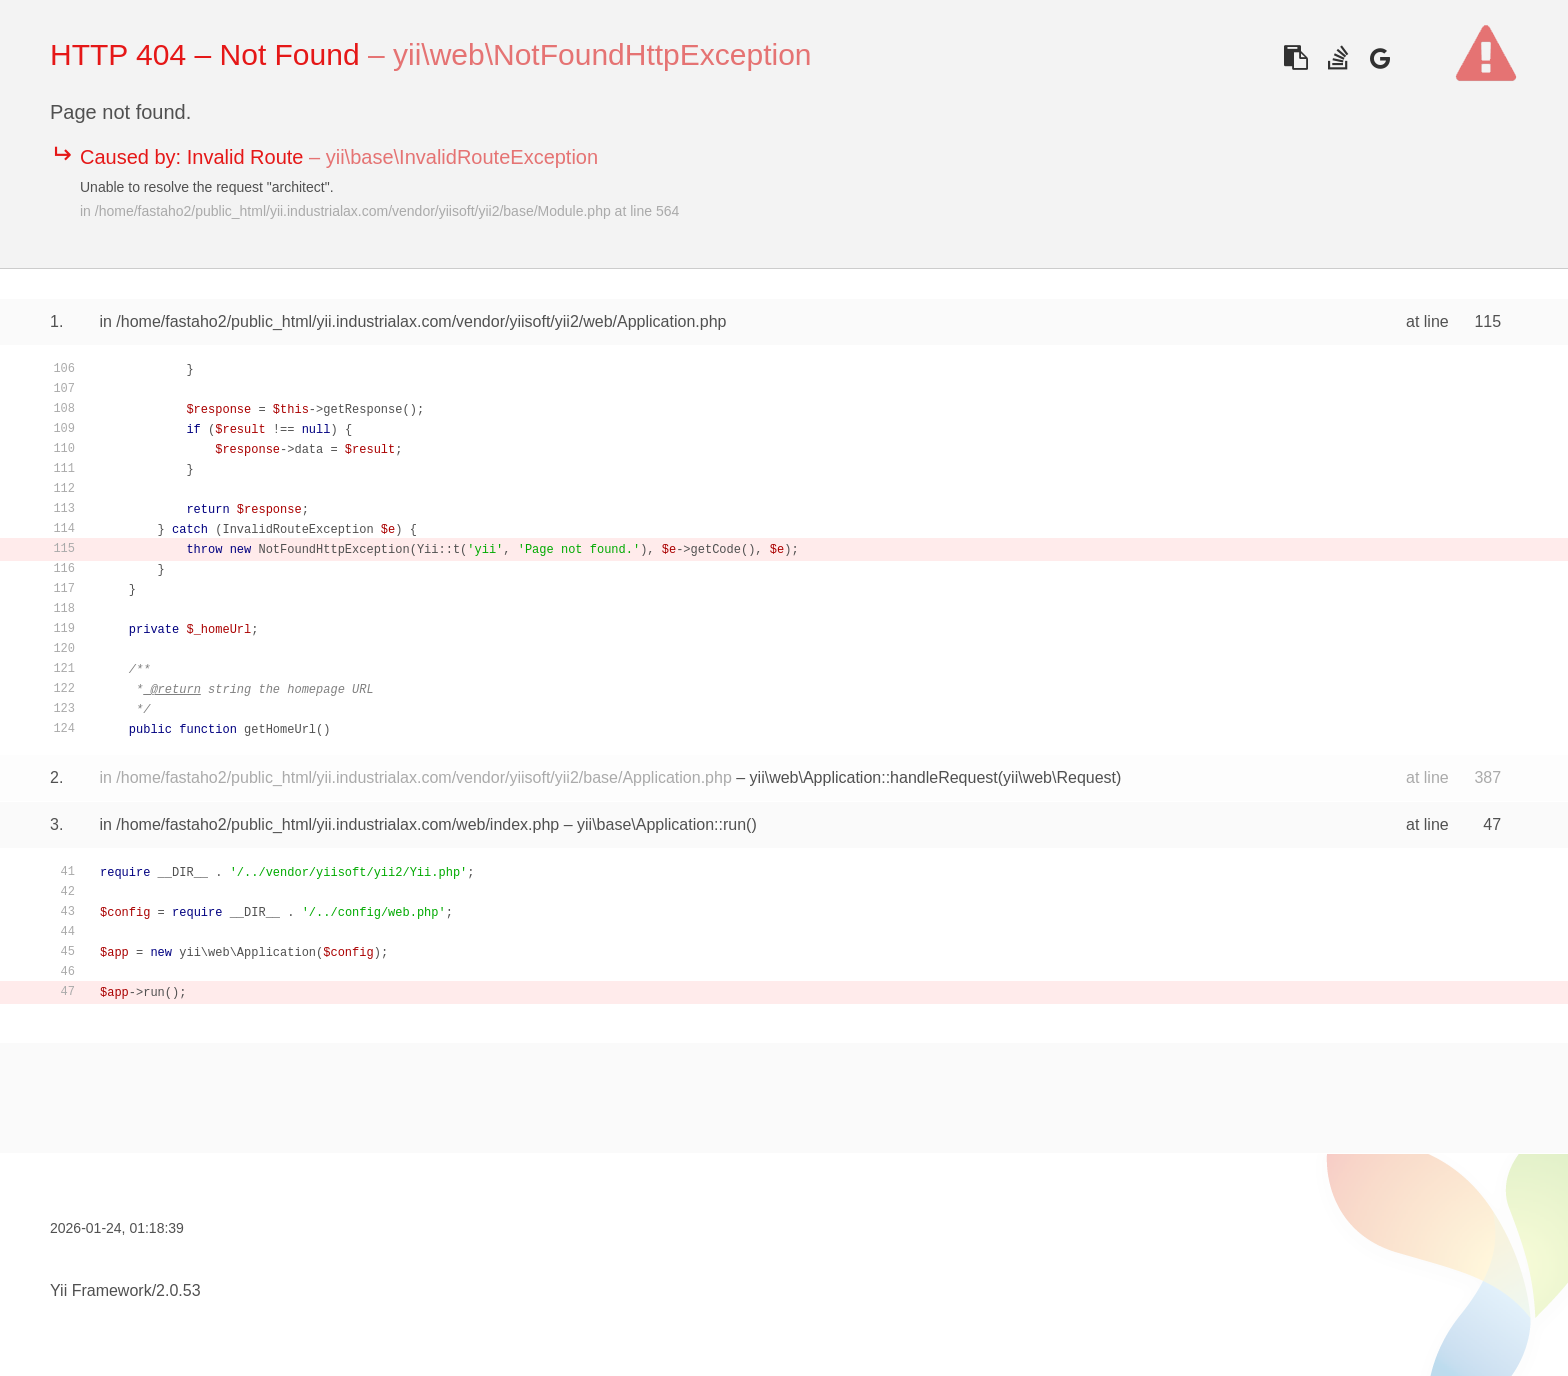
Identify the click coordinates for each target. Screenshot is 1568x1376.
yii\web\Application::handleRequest (874, 777)
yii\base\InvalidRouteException (462, 157)
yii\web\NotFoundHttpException (602, 54)
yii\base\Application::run (661, 824)
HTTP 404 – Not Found (205, 54)
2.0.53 (178, 1290)
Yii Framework (101, 1290)
